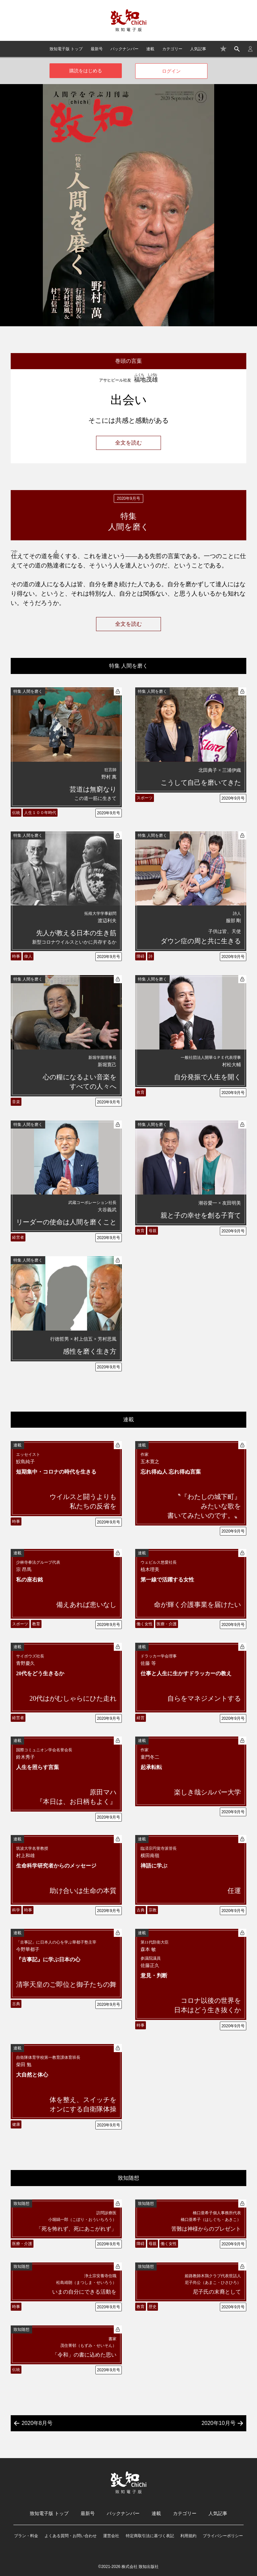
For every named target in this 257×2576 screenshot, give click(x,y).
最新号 (97, 49)
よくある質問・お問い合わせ (71, 2535)
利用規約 (188, 2535)
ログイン (171, 71)
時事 (16, 956)
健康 (16, 2124)
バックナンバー (124, 49)
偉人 (28, 956)
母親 (153, 1230)
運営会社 (111, 2535)
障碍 (141, 956)
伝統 (16, 812)
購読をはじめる (85, 70)
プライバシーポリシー (223, 2535)
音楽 (16, 1101)
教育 (141, 1092)
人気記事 (198, 49)
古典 (141, 1910)
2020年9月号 (108, 813)
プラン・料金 (26, 2535)
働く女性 (145, 1624)
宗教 (153, 1910)
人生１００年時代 (40, 812)
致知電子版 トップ (66, 49)
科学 (16, 1910)
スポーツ (145, 798)
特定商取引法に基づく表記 (150, 2535)
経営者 (18, 1237)
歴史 (153, 2306)
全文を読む (128, 443)
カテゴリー (172, 49)
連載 (150, 49)
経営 (141, 1717)
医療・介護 (167, 1624)
